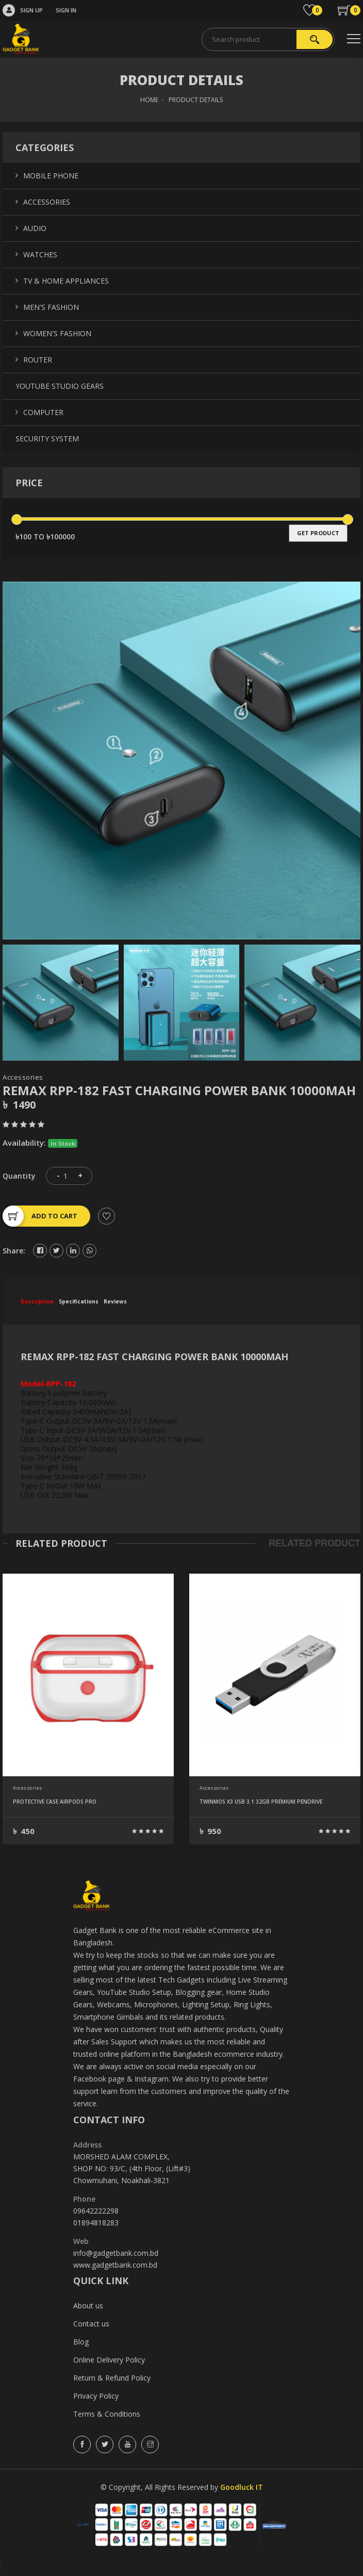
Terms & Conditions (106, 2414)
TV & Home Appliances (66, 281)
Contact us (91, 2324)
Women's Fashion (57, 333)
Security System (47, 438)
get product (318, 533)
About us (88, 2305)
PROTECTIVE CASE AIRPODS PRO (54, 1801)
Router (37, 360)
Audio (34, 228)
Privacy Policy (96, 2396)
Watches (40, 254)
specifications (78, 1301)
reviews (115, 1301)
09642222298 (96, 2211)
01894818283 (96, 2222)
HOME (149, 99)
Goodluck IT (241, 2487)
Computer (43, 412)
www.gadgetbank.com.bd (115, 2265)
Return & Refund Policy (112, 2378)
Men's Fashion (51, 307)
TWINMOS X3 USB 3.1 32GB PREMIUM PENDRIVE (261, 1801)
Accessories (23, 1077)
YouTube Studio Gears (59, 386)
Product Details (196, 99)
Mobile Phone (50, 175)
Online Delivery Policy (109, 2360)
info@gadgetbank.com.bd (115, 2253)
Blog (81, 2342)
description (37, 1301)
